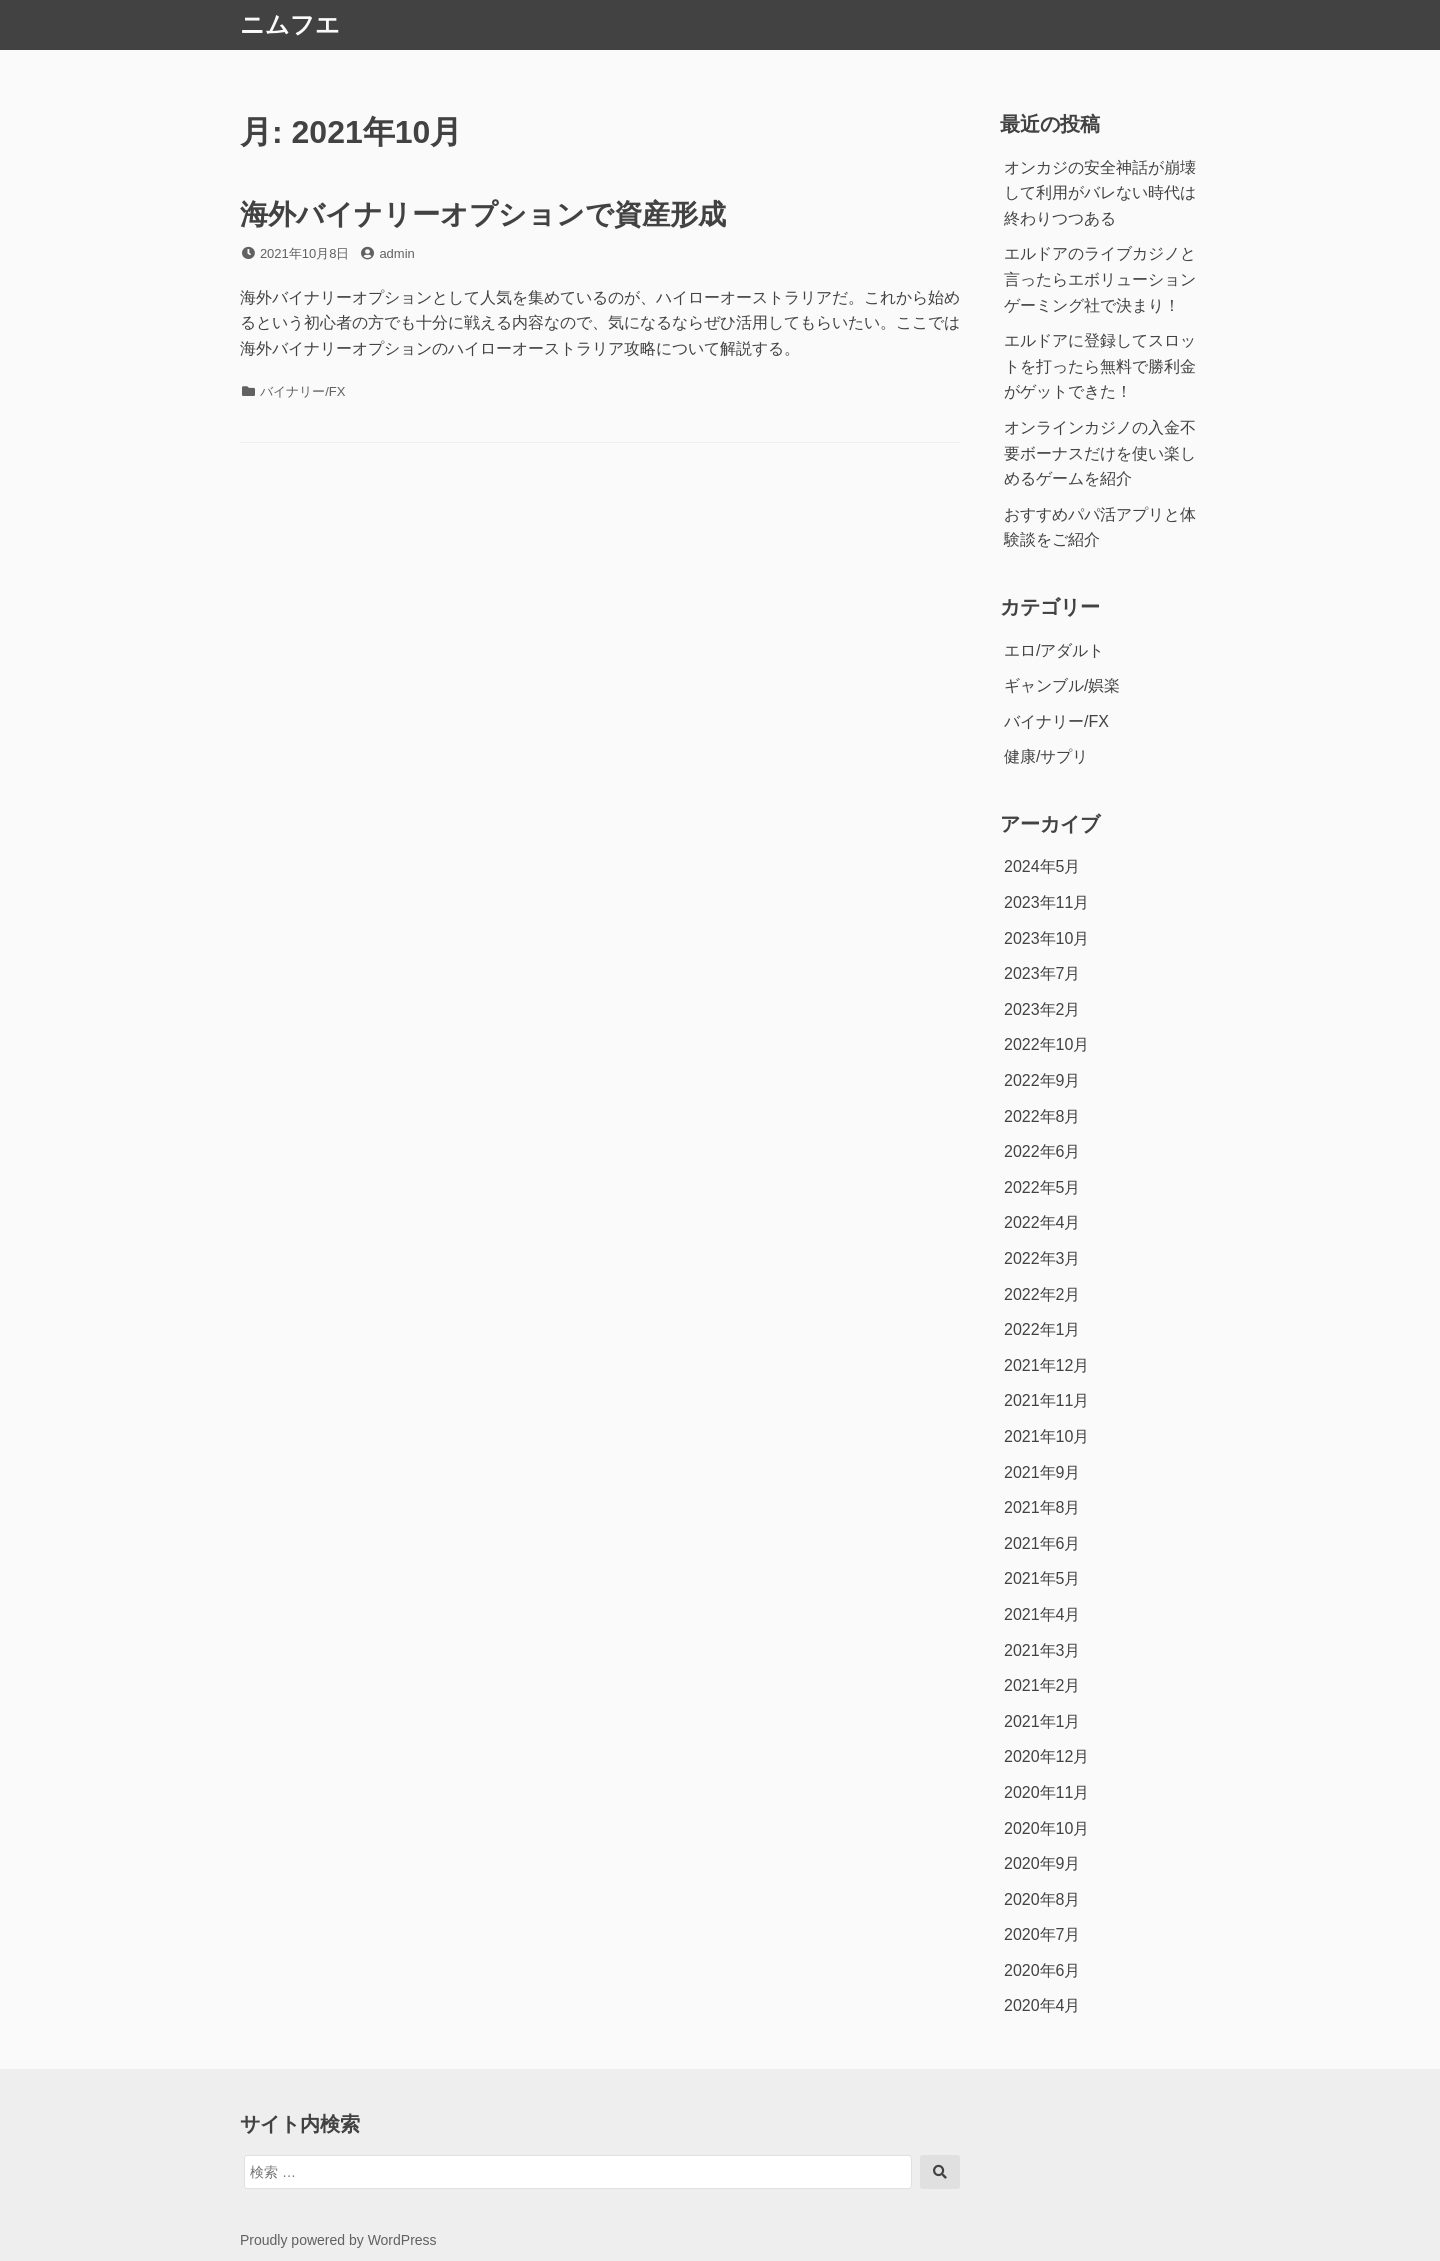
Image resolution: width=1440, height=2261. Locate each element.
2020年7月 (1042, 1934)
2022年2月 (1042, 1294)
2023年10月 (1046, 938)
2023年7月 (1042, 973)
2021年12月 (1046, 1365)
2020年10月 (1046, 1828)
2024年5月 (1042, 866)
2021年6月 (1042, 1543)
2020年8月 (1042, 1899)
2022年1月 (1042, 1329)
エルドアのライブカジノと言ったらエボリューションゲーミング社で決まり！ (1100, 279)
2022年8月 (1042, 1116)
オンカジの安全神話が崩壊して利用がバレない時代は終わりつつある (1100, 193)
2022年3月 (1042, 1258)
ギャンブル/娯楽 (1062, 685)
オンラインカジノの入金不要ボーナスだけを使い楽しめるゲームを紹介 (1100, 453)
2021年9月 (1042, 1472)
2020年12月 (1046, 1756)
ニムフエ (290, 24)
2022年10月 (1046, 1044)
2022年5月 (1042, 1187)
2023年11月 (1046, 902)
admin (396, 253)
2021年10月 (1046, 1436)
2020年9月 (1042, 1863)
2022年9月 (1042, 1080)
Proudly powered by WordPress (338, 2240)
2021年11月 (1046, 1400)
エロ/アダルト (1054, 650)
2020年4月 (1042, 2005)
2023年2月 (1042, 1009)
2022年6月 (1042, 1151)
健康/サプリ (1046, 756)
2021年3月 (1042, 1650)
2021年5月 (1042, 1578)
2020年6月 (1042, 1970)
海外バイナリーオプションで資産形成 (483, 214)
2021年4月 (1042, 1614)
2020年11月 (1046, 1792)
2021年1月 (1042, 1721)
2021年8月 (1042, 1507)
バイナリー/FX (302, 391)
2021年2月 (1042, 1685)
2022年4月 (1042, 1222)
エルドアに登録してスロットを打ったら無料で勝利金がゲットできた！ (1100, 366)
